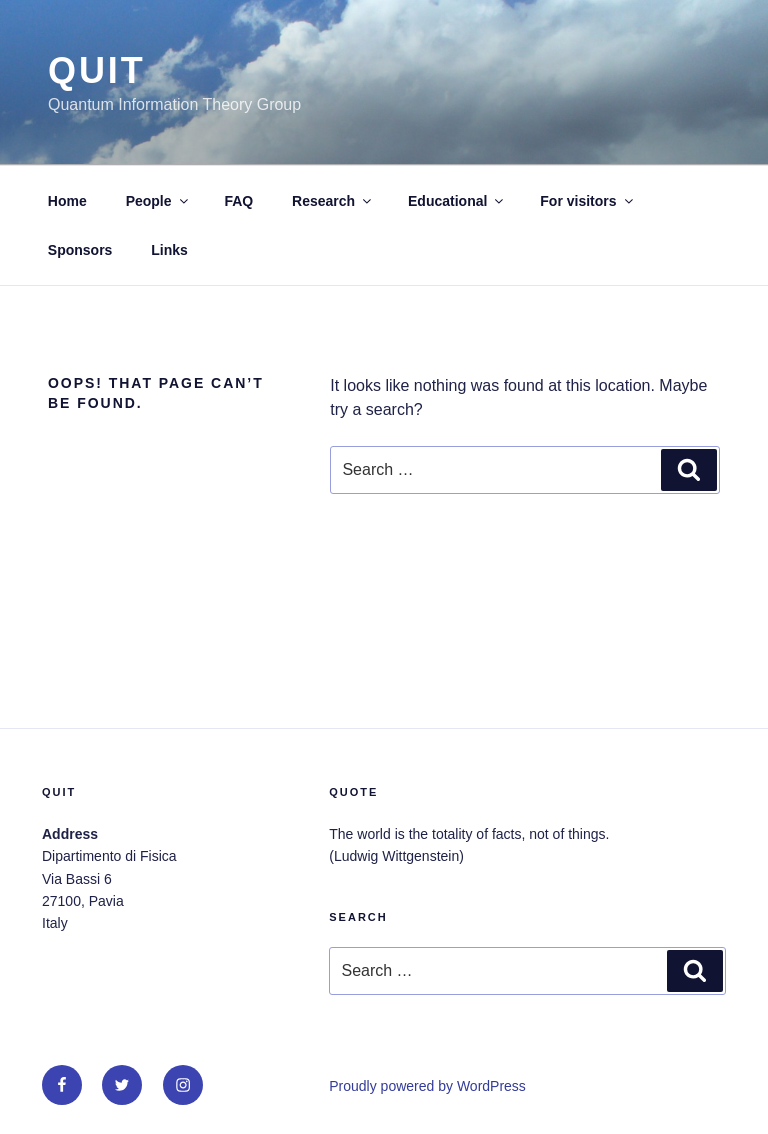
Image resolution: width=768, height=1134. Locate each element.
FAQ (238, 201)
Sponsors (80, 250)
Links (169, 250)
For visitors (587, 201)
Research (333, 201)
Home (67, 201)
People (158, 201)
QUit (97, 70)
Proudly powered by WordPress (427, 1086)
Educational (457, 201)
